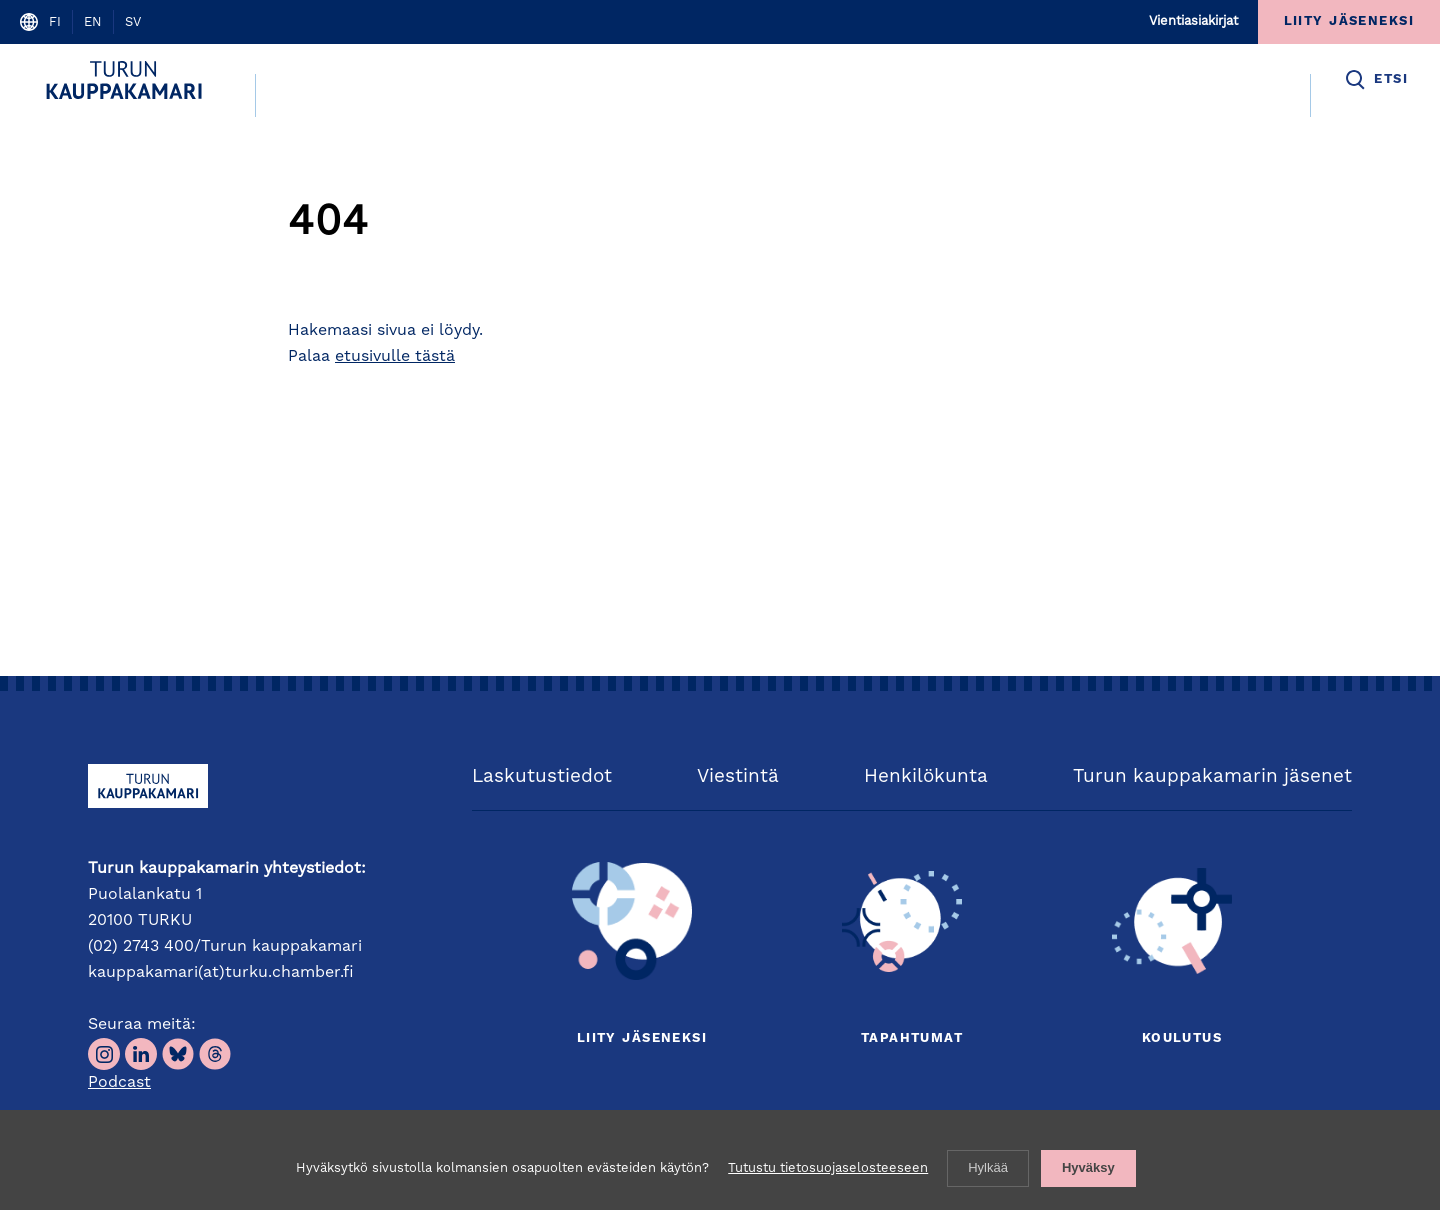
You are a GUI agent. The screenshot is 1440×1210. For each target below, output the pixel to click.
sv (133, 22)
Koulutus (1182, 1038)
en (93, 22)
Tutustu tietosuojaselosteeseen (828, 1168)
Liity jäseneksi (642, 1038)
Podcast (119, 1083)
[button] (1375, 80)
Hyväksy (1088, 1167)
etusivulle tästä (395, 357)
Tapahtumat (912, 1038)
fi (55, 22)
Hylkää (988, 1167)
